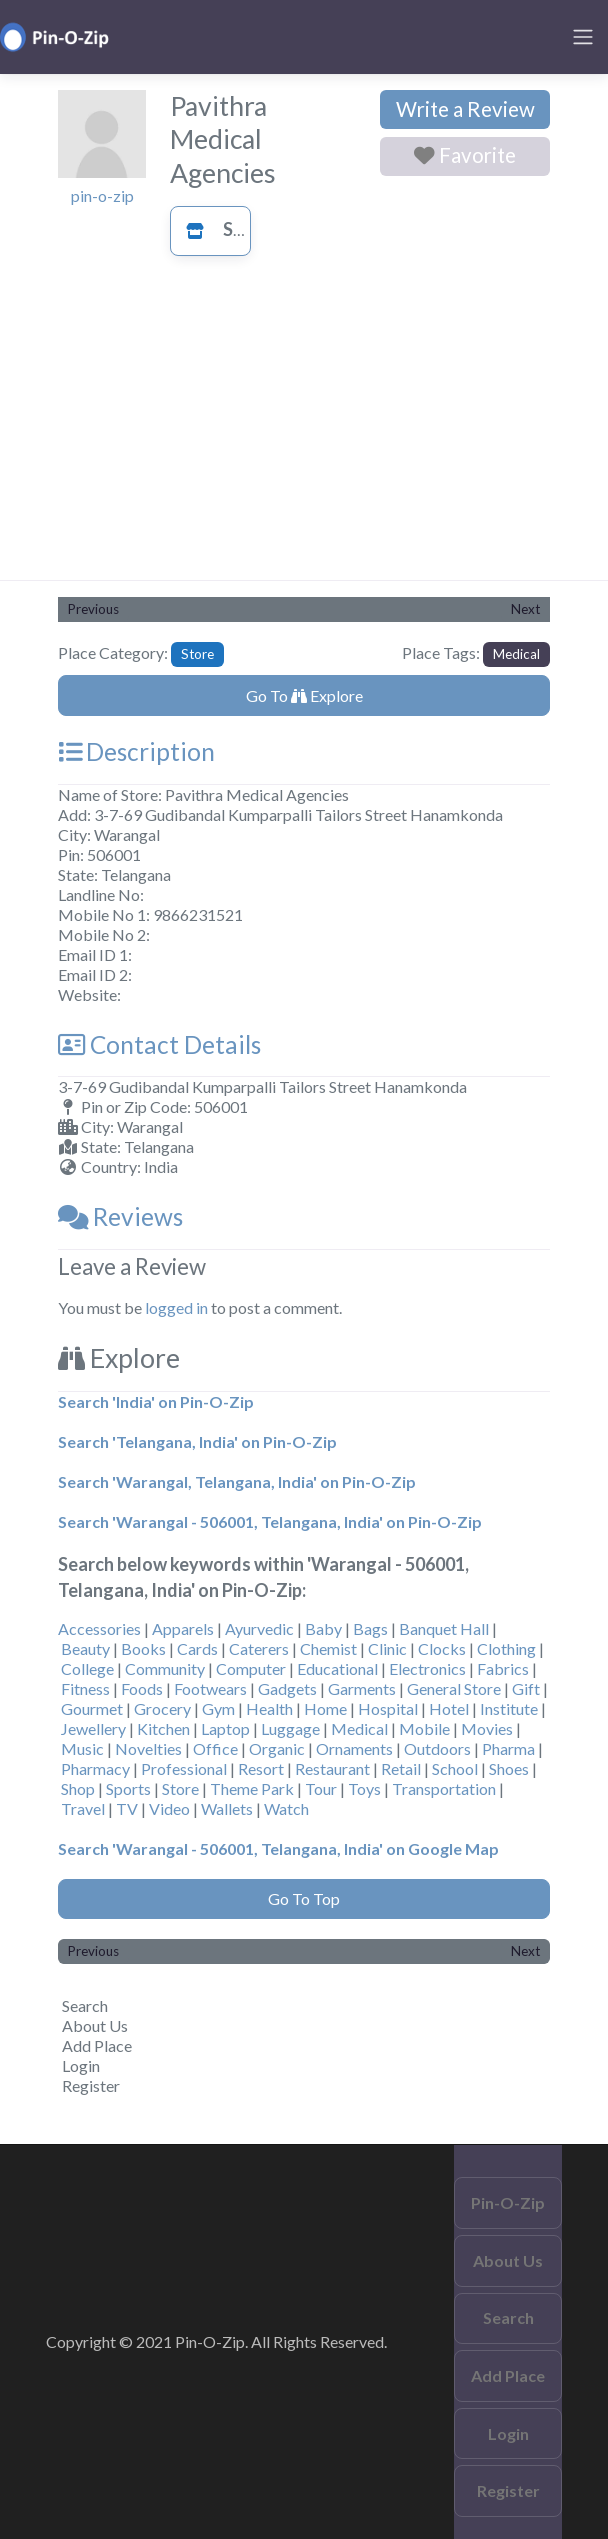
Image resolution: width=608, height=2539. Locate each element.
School (455, 1768)
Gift (526, 1688)
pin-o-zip (102, 195)
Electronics (427, 1668)
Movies (487, 1728)
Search (85, 2005)
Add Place (97, 2045)
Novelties (148, 1748)
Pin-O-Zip (508, 2202)
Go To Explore (304, 695)
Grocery (162, 1708)
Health (269, 1708)
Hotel (449, 1708)
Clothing (506, 1648)
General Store (454, 1688)
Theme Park (252, 1788)
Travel (83, 1808)
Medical (516, 654)
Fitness (85, 1688)
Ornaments (354, 1748)
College (87, 1668)
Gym (218, 1708)
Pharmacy (95, 1768)
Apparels (183, 1628)
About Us (95, 2025)
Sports (128, 1788)
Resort (261, 1768)
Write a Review (465, 109)
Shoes (509, 1768)
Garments (362, 1688)
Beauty (85, 1648)
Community (165, 1668)
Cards (197, 1648)
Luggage (290, 1728)
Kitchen (163, 1728)
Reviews (120, 1216)
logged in (176, 1307)
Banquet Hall (444, 1628)
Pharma (508, 1748)
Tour (321, 1788)
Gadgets (287, 1688)
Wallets (227, 1808)
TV (127, 1808)
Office (215, 1748)
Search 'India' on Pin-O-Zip (156, 1401)
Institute (509, 1708)
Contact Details (159, 1044)
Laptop (225, 1728)
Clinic (387, 1648)
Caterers (259, 1648)
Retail (401, 1768)
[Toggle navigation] (583, 37)
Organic (277, 1748)
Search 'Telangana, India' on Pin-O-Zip (197, 1441)
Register (91, 2085)
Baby (323, 1628)
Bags (370, 1628)
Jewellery (93, 1728)
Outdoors (437, 1748)
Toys (364, 1788)
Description (136, 751)
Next (525, 609)
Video (169, 1808)
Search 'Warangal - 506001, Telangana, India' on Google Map (278, 1848)
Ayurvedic (259, 1628)
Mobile (424, 1728)
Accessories (99, 1628)
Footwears (210, 1688)
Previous (93, 609)
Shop (78, 1788)
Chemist (328, 1648)
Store (227, 229)
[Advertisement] (304, 430)
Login (81, 2065)
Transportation (444, 1788)
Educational (337, 1668)
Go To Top (304, 1898)
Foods (142, 1688)
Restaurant (332, 1768)
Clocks (442, 1648)
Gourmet (92, 1708)
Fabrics (503, 1668)
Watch (286, 1808)
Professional (184, 1768)
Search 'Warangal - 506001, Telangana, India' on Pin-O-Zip (270, 1521)
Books (143, 1648)
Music (82, 1748)
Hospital (388, 1708)
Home (325, 1708)
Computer (251, 1668)
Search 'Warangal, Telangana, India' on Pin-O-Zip (237, 1481)
